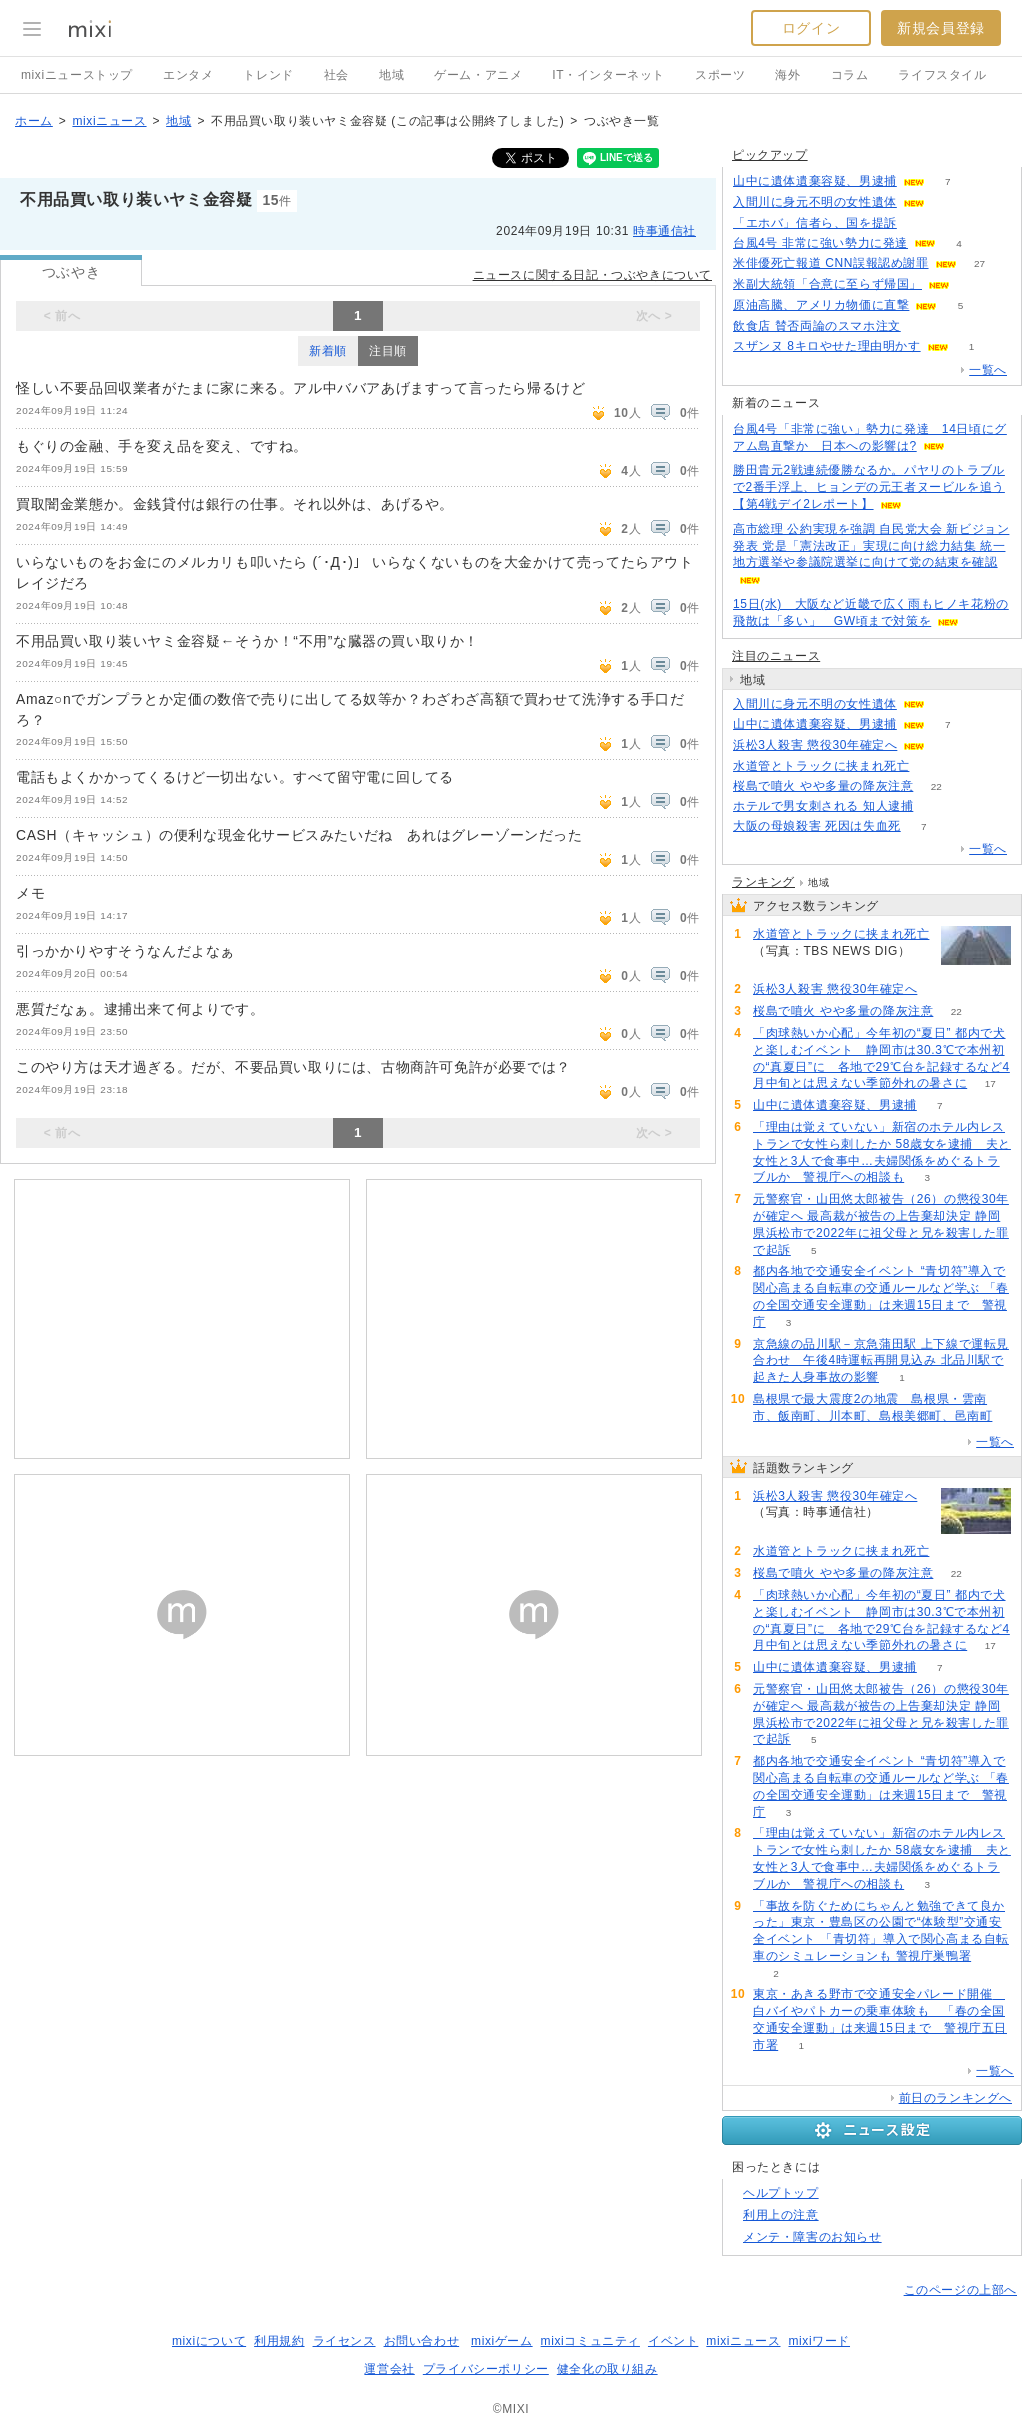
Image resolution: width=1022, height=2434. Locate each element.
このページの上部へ (960, 2290)
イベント (673, 2341)
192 (920, 223)
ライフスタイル (942, 75)
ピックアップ (770, 155)
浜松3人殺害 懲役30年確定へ (815, 745)
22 (936, 786)
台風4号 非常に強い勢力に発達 (820, 243)
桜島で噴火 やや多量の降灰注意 (823, 786)
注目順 (388, 351)
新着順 (328, 351)
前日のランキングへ (955, 2098)
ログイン (811, 28)
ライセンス (344, 2341)
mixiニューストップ (77, 75)
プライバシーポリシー (486, 2369)
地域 (391, 75)
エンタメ (188, 75)
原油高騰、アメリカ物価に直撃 (821, 305)
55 (972, 284)
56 (936, 806)
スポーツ (720, 75)
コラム (850, 75)
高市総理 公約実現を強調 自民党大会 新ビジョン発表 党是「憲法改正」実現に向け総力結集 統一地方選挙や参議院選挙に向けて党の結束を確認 (871, 546)
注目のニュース (776, 656)
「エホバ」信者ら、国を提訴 (815, 223)
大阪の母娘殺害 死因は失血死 (817, 826)
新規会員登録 (941, 28)
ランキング (763, 882)
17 (990, 1083)
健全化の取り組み (607, 2369)
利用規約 (279, 2341)
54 (932, 766)
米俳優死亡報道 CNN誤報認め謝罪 (831, 263)
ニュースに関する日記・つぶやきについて (592, 275)
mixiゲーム (502, 2341)
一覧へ (988, 370)
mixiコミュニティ (590, 2341)
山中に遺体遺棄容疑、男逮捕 (815, 181)
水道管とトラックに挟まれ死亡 (821, 766)
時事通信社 (664, 231)
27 (979, 263)
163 (923, 326)
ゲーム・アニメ (478, 75)
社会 (336, 75)
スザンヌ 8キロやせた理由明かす (827, 346)
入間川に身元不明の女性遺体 (815, 202)
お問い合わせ (422, 2341)
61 (948, 745)
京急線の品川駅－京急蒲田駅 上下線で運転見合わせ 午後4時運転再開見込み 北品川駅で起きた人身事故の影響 (881, 1361)
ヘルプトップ (781, 2193)
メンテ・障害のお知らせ (812, 2237)
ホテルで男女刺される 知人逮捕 (823, 806)
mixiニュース (109, 121)
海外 (787, 75)
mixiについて (209, 2341)
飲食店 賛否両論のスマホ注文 (817, 326)
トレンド (268, 75)
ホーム (34, 121)
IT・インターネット (608, 75)
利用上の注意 (781, 2215)
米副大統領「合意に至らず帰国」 (827, 284)
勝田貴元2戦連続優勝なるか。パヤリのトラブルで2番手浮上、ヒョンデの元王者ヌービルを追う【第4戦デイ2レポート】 (869, 487)
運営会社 (389, 2369)
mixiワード (819, 2341)
